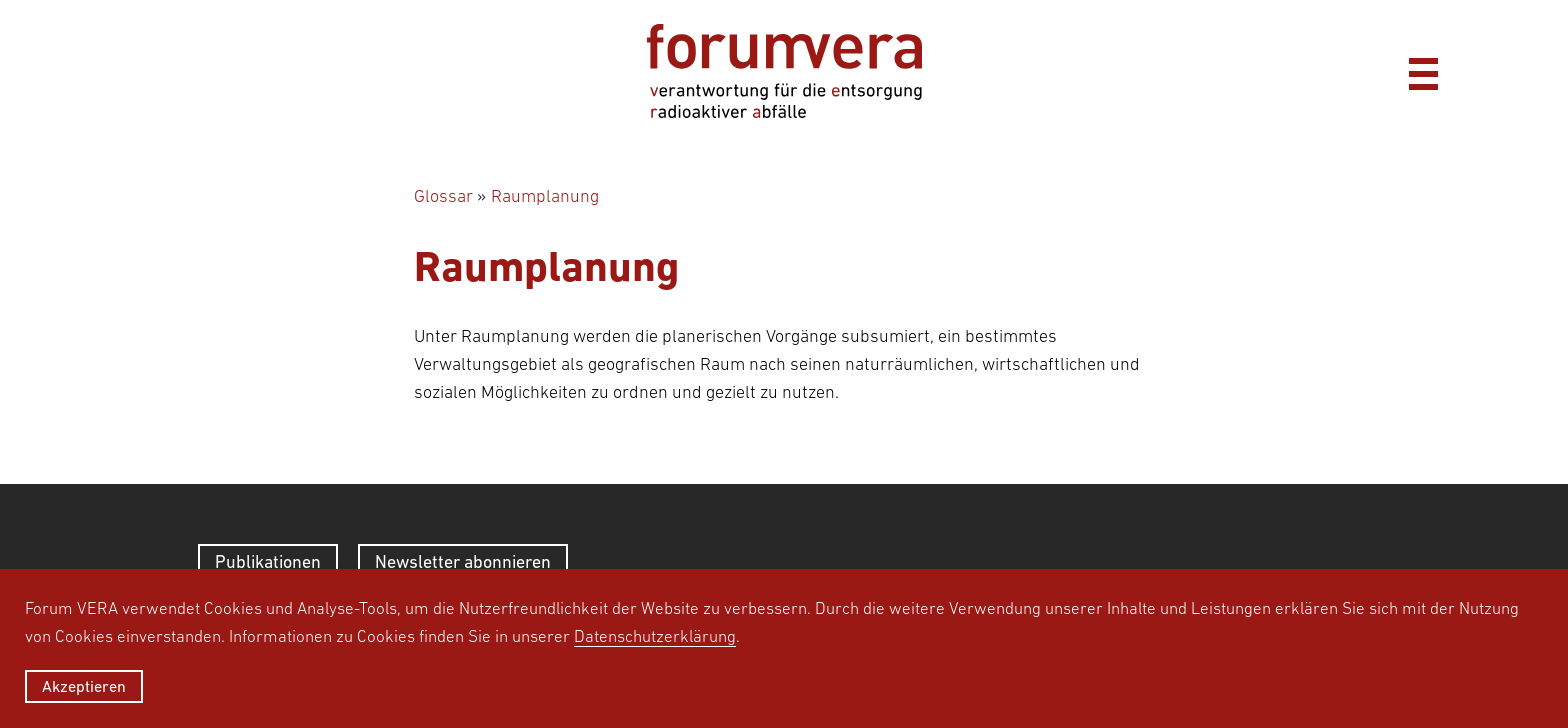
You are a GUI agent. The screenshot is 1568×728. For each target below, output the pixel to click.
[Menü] (1423, 71)
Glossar (443, 196)
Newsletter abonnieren (463, 561)
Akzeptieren (84, 686)
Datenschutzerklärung (655, 636)
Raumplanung (545, 196)
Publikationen (268, 561)
